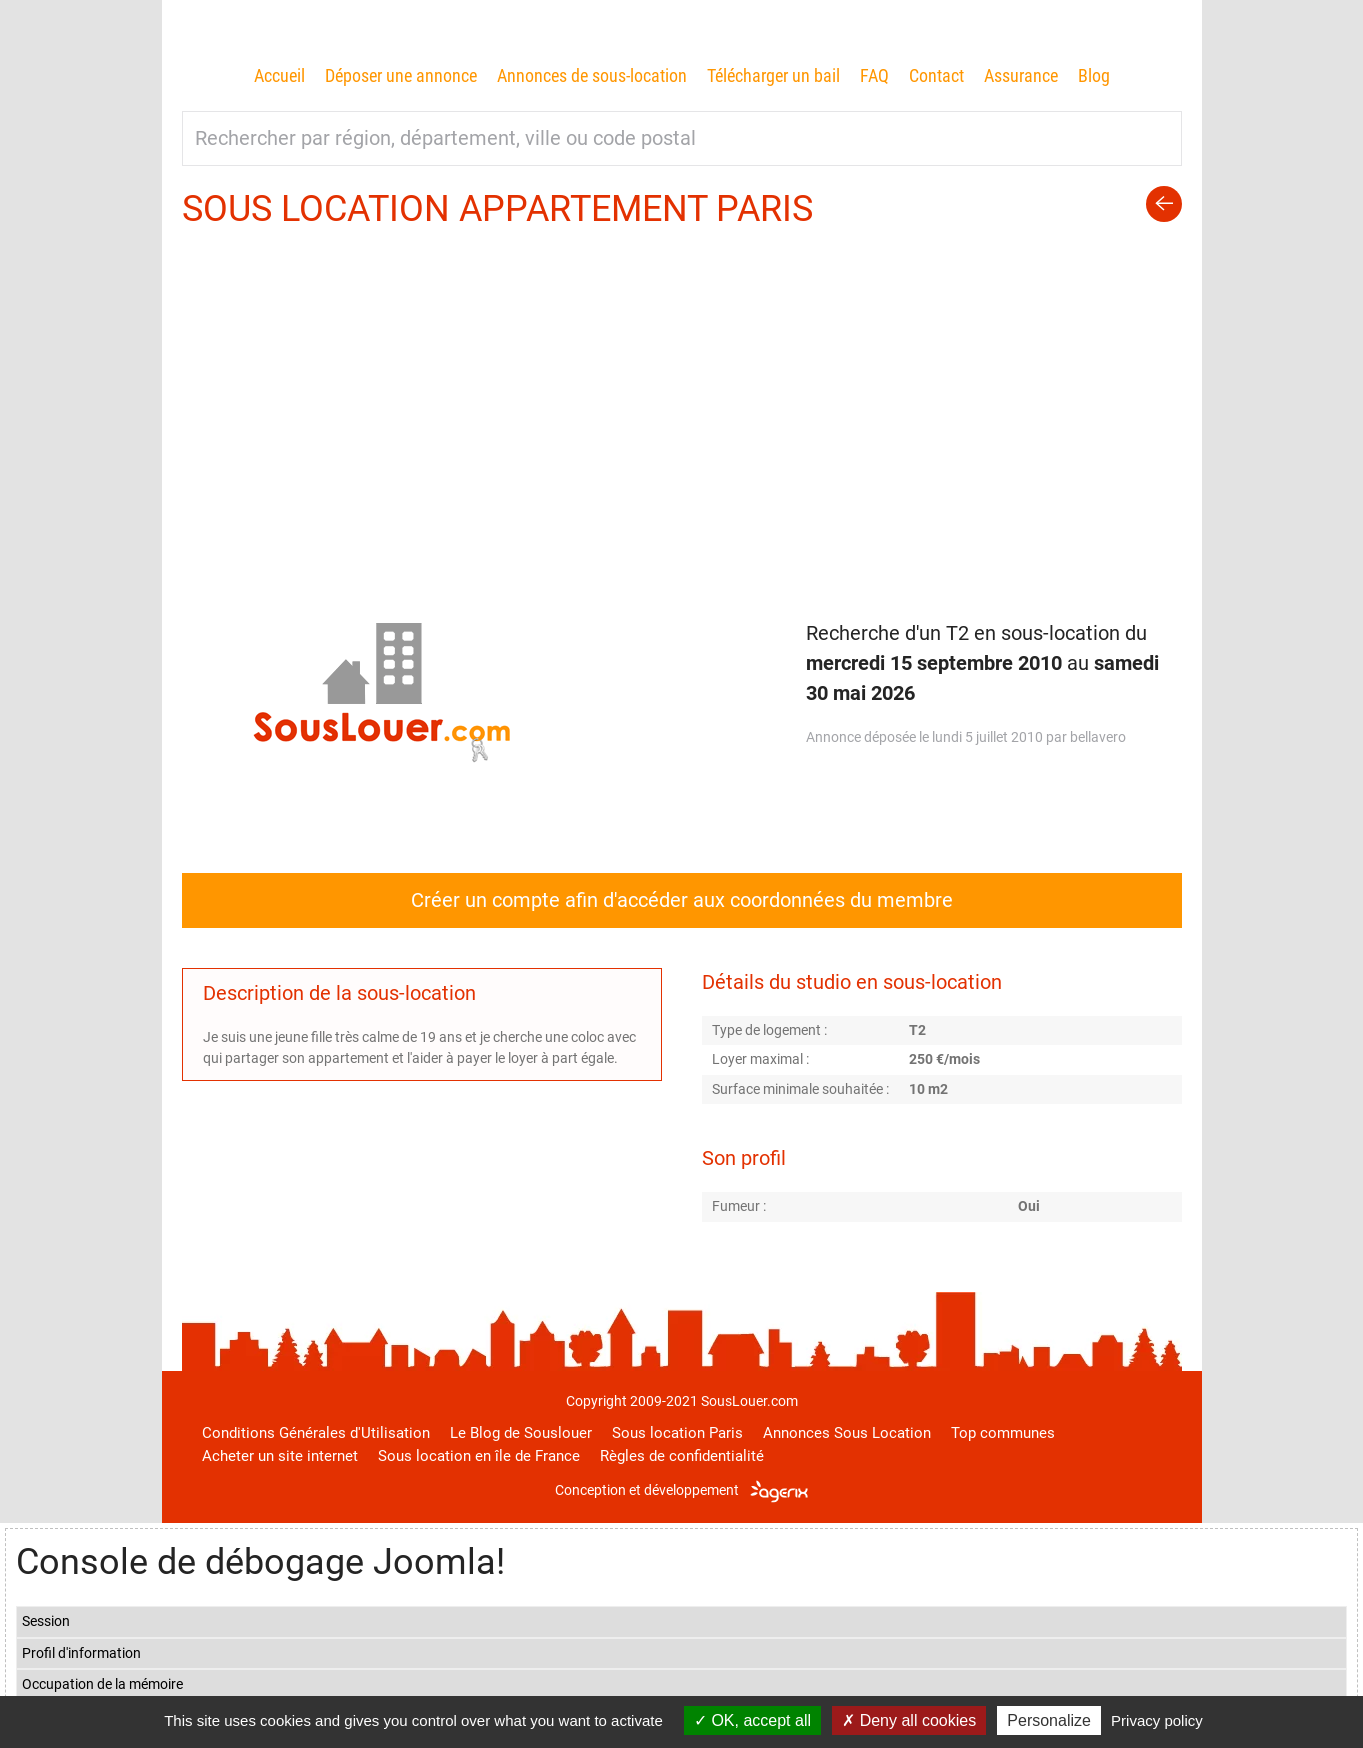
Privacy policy (1157, 1720)
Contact (936, 75)
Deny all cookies (909, 1720)
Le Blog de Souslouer (521, 1433)
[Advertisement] (682, 383)
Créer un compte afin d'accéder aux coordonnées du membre (682, 900)
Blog (1094, 75)
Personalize (1049, 1720)
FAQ (874, 75)
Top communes (1003, 1433)
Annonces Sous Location (847, 1433)
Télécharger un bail (773, 75)
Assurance (1021, 75)
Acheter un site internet (280, 1456)
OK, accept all (752, 1720)
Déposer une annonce (401, 75)
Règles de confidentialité (682, 1456)
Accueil (279, 75)
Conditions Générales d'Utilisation (316, 1433)
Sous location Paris (677, 1433)
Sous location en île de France (479, 1456)
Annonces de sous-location (592, 75)
